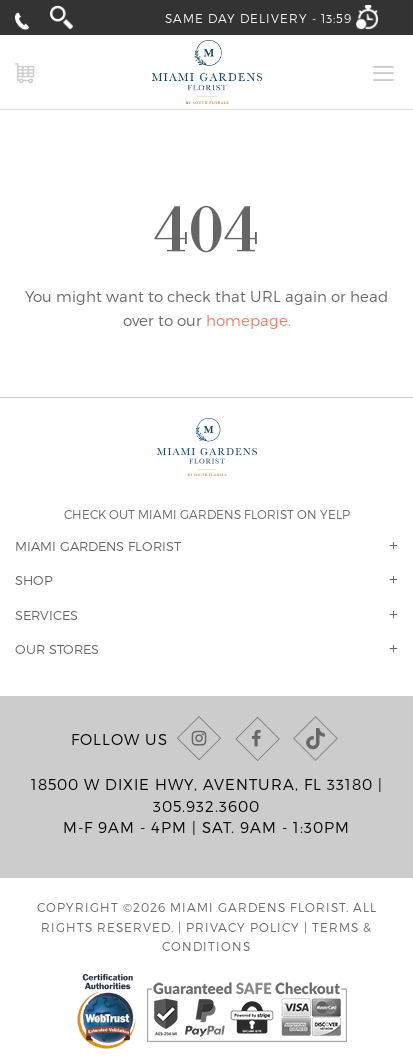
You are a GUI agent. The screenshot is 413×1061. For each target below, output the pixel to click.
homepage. (248, 320)
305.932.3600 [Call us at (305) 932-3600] (206, 806)
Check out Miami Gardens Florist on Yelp (207, 514)
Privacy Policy (243, 927)
